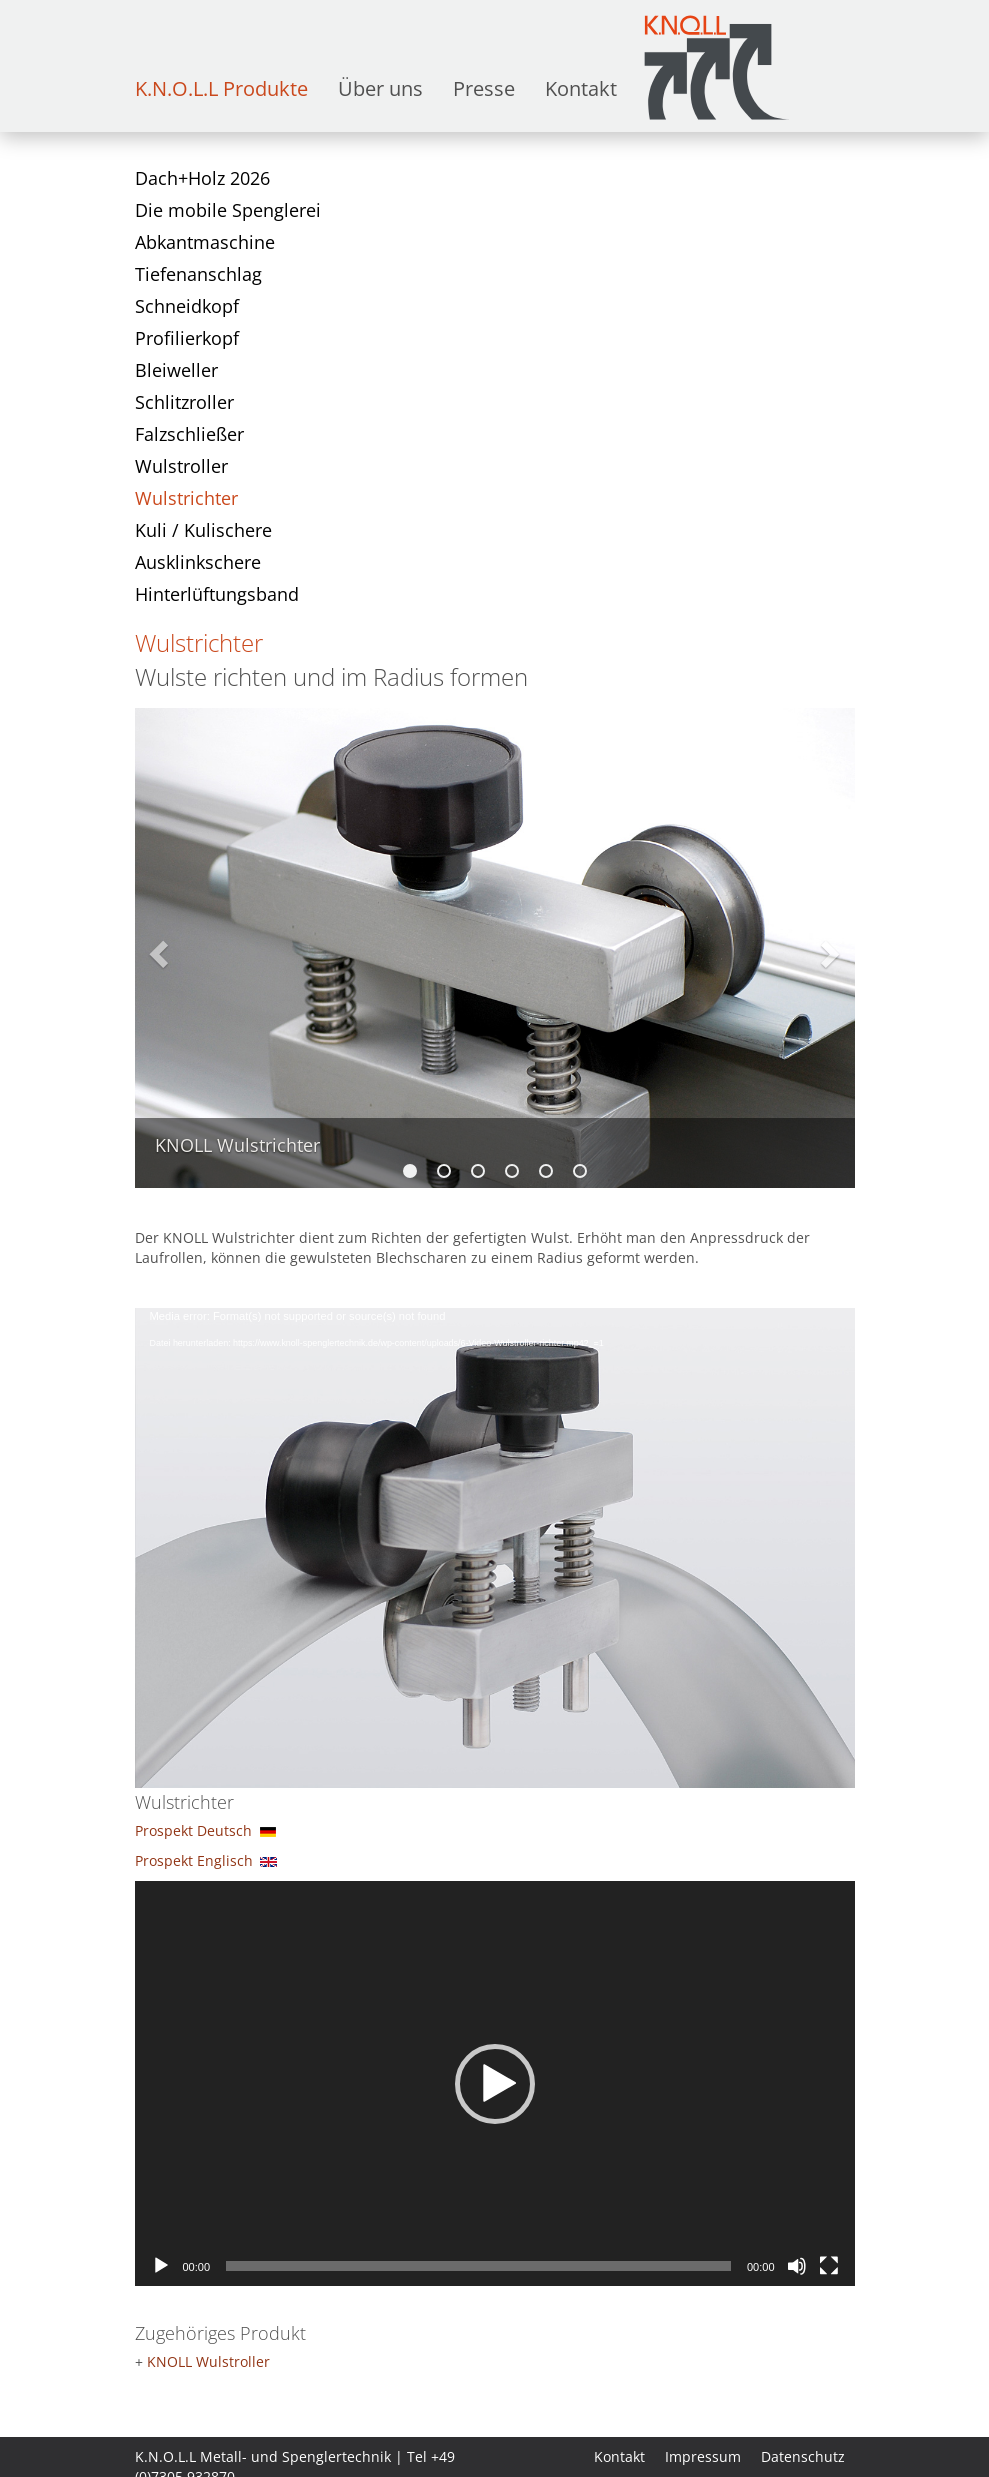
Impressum (703, 2456)
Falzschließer (189, 434)
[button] (495, 2084)
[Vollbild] (829, 2266)
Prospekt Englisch (194, 1860)
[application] (495, 1510)
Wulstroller (181, 466)
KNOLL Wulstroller (208, 2361)
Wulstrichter (186, 498)
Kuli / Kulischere (203, 530)
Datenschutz (803, 2456)
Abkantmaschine (205, 242)
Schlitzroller (184, 402)
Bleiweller (176, 370)
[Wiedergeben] (161, 2266)
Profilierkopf (187, 338)
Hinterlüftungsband (217, 594)
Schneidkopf (187, 306)
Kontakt (581, 88)
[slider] (478, 2266)
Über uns (380, 88)
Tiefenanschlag (198, 274)
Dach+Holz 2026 (202, 178)
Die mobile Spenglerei (228, 210)
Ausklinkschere (198, 562)
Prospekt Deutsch (193, 1830)
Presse (484, 88)
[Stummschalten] (797, 2266)
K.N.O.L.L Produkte (221, 88)
